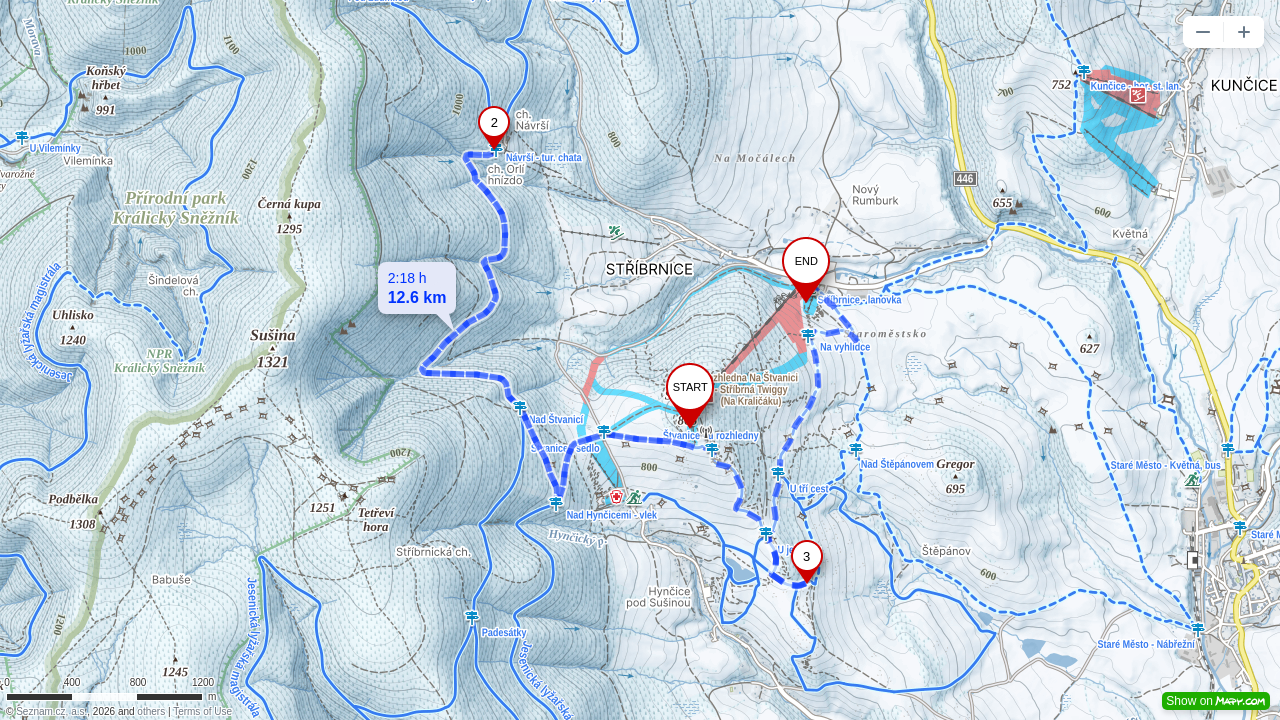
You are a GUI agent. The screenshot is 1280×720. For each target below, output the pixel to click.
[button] (1203, 32)
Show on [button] (1216, 701)
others (151, 711)
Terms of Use (202, 711)
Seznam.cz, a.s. (51, 711)
